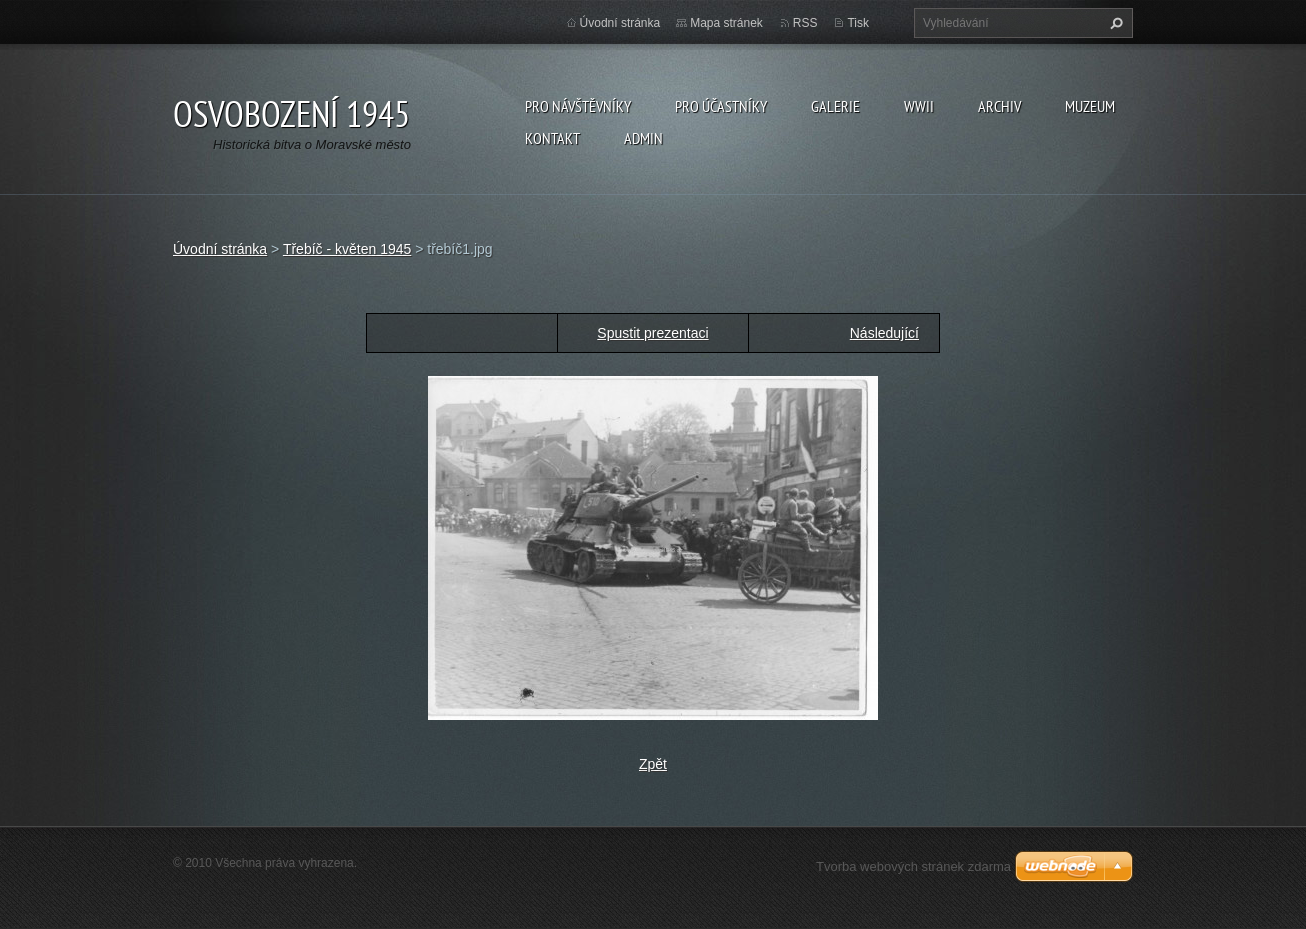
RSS (805, 23)
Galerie (835, 106)
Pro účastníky (721, 106)
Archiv (999, 106)
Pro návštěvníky (578, 106)
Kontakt (552, 138)
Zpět (653, 764)
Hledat (1114, 23)
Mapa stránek (726, 23)
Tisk (858, 23)
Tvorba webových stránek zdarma (913, 866)
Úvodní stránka (620, 23)
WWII (919, 106)
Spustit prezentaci (652, 333)
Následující (884, 333)
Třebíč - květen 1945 (347, 249)
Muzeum (1090, 106)
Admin (643, 138)
